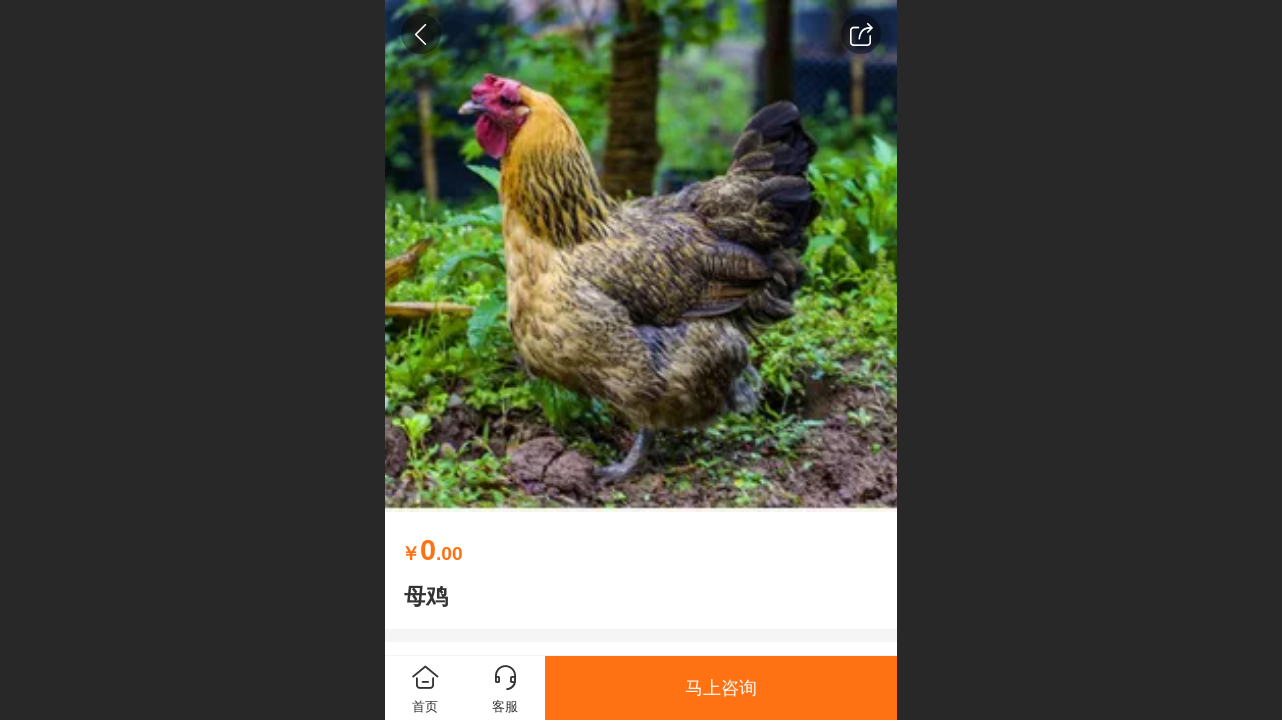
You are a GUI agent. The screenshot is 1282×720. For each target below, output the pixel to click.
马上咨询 (721, 688)
